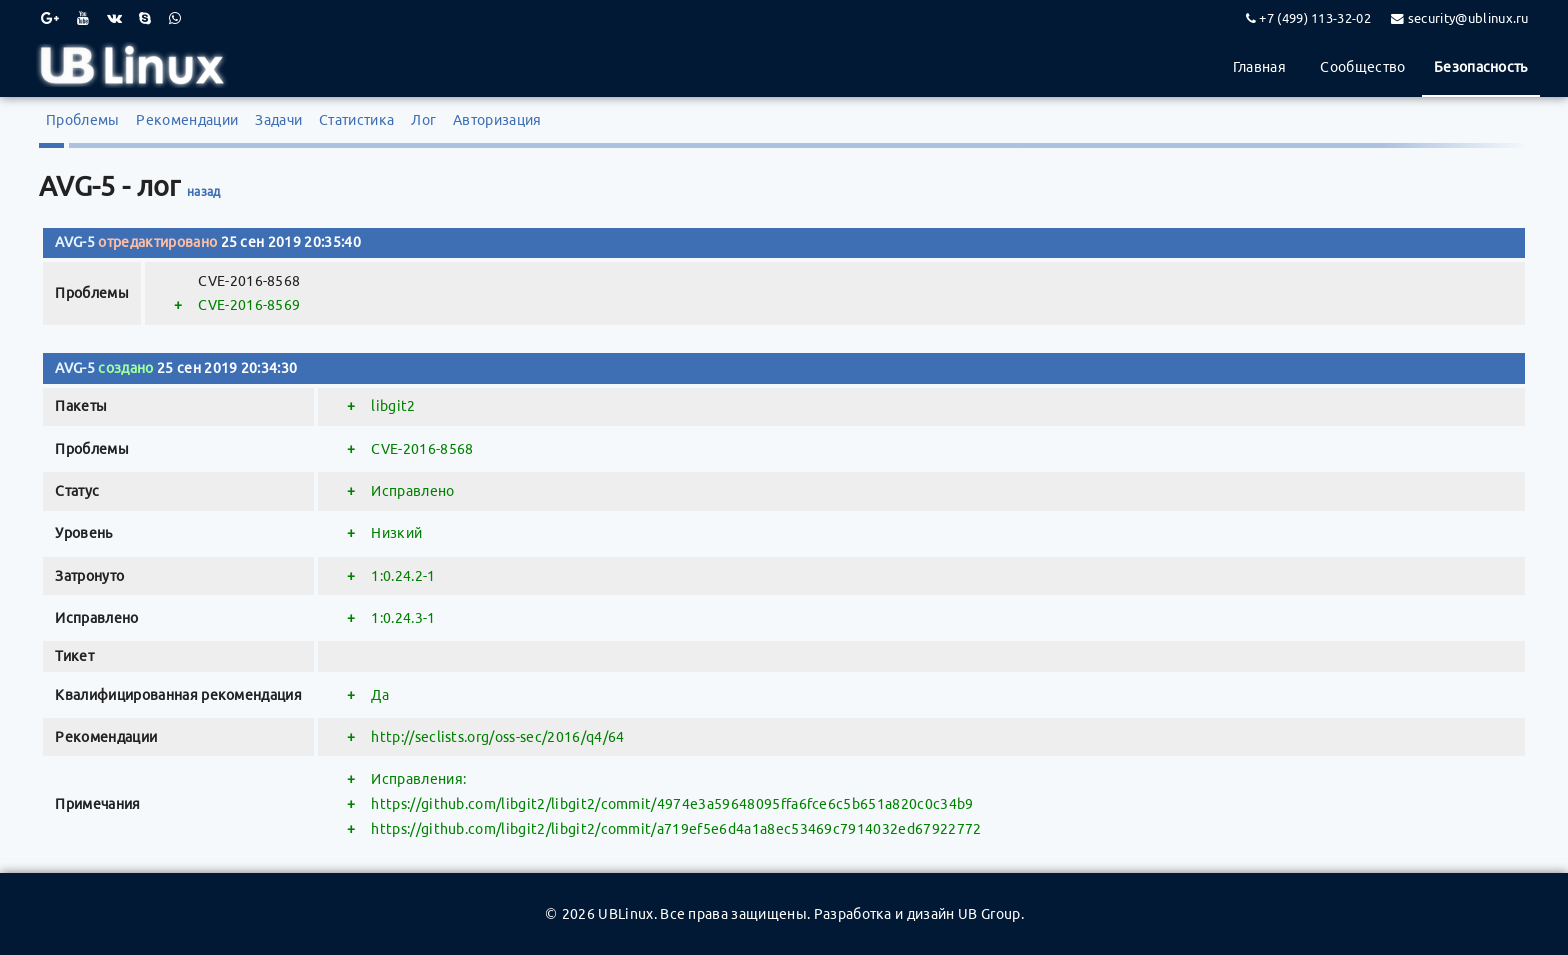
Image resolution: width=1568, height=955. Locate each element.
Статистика (356, 120)
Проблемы (83, 120)
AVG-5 (75, 242)
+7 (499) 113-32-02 (1315, 18)
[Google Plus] (50, 18)
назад (204, 191)
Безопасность (1481, 67)
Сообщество (1362, 67)
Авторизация (497, 120)
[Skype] (145, 18)
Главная (1259, 67)
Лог (423, 120)
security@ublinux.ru (1468, 18)
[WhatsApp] (175, 18)
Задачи (278, 120)
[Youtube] (83, 18)
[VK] (114, 18)
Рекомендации (187, 120)
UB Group (989, 914)
